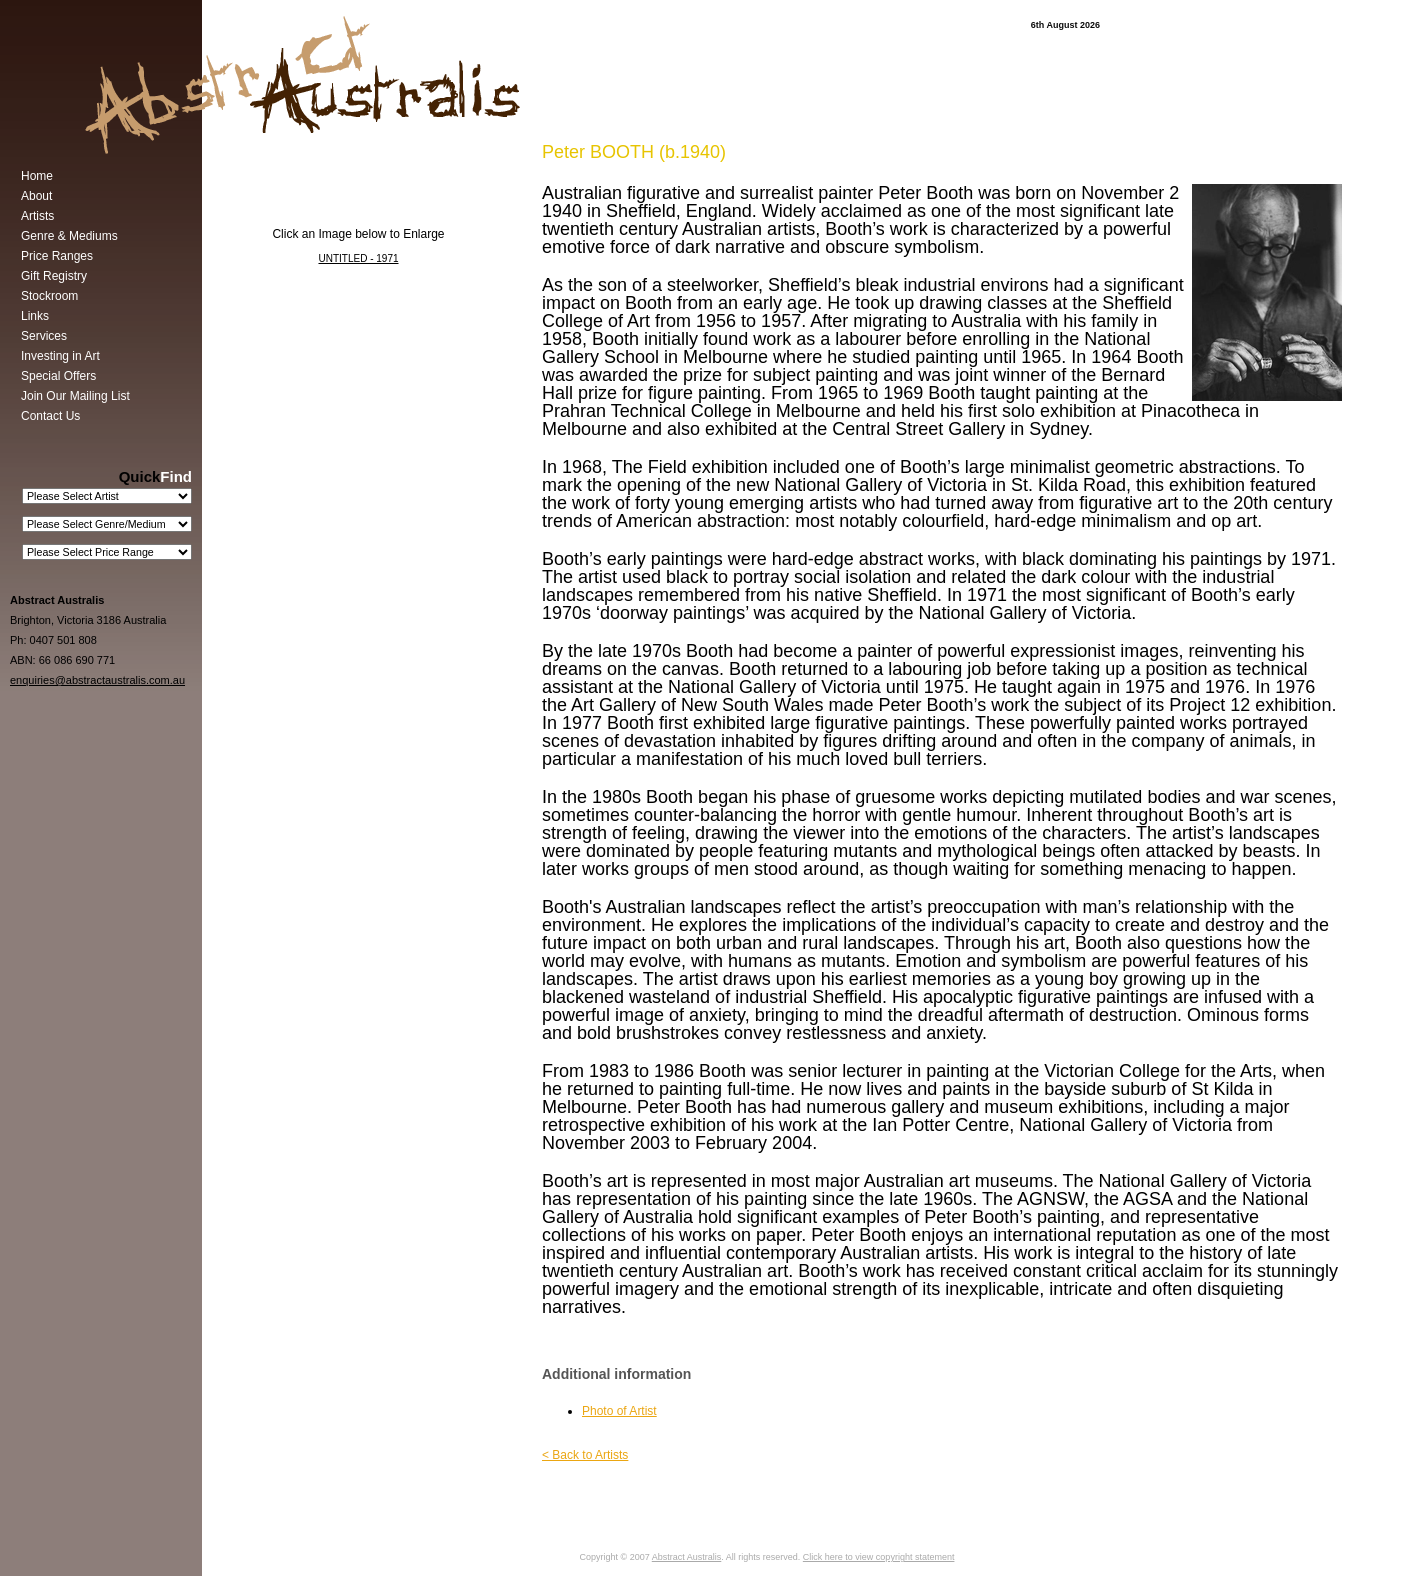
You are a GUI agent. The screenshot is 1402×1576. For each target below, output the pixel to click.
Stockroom (49, 296)
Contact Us (50, 416)
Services (44, 336)
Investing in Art (60, 356)
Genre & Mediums (69, 236)
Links (35, 316)
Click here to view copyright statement (879, 1557)
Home (37, 176)
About (36, 196)
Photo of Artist (619, 1411)
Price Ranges (57, 256)
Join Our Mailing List (75, 396)
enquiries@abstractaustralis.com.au (97, 680)
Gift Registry (54, 276)
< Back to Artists (585, 1455)
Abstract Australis (687, 1557)
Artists (37, 216)
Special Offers (58, 376)
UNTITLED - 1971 (358, 258)
